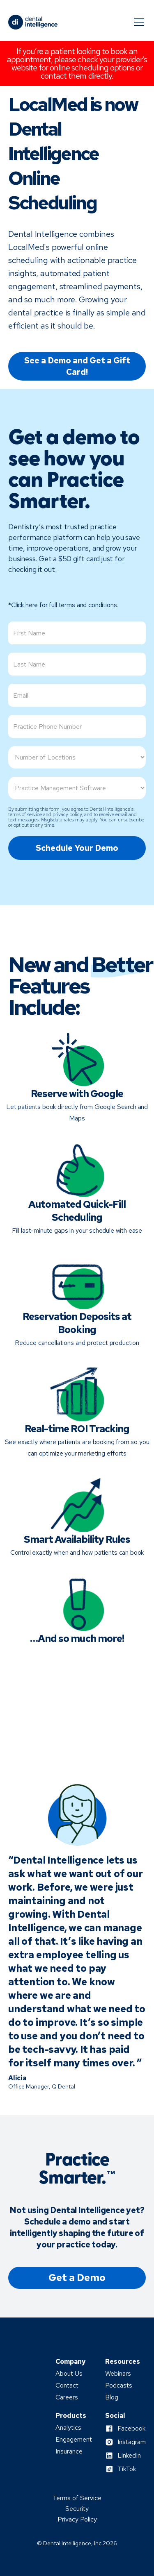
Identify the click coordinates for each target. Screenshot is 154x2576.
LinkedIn (129, 2455)
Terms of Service (77, 2498)
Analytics (68, 2427)
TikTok (126, 2469)
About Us (69, 2373)
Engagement (73, 2439)
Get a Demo (77, 2277)
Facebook (131, 2428)
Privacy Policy (77, 2519)
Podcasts (118, 2385)
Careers (66, 2397)
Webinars (118, 2373)
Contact (66, 2385)
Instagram (131, 2442)
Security (77, 2509)
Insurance (69, 2451)
